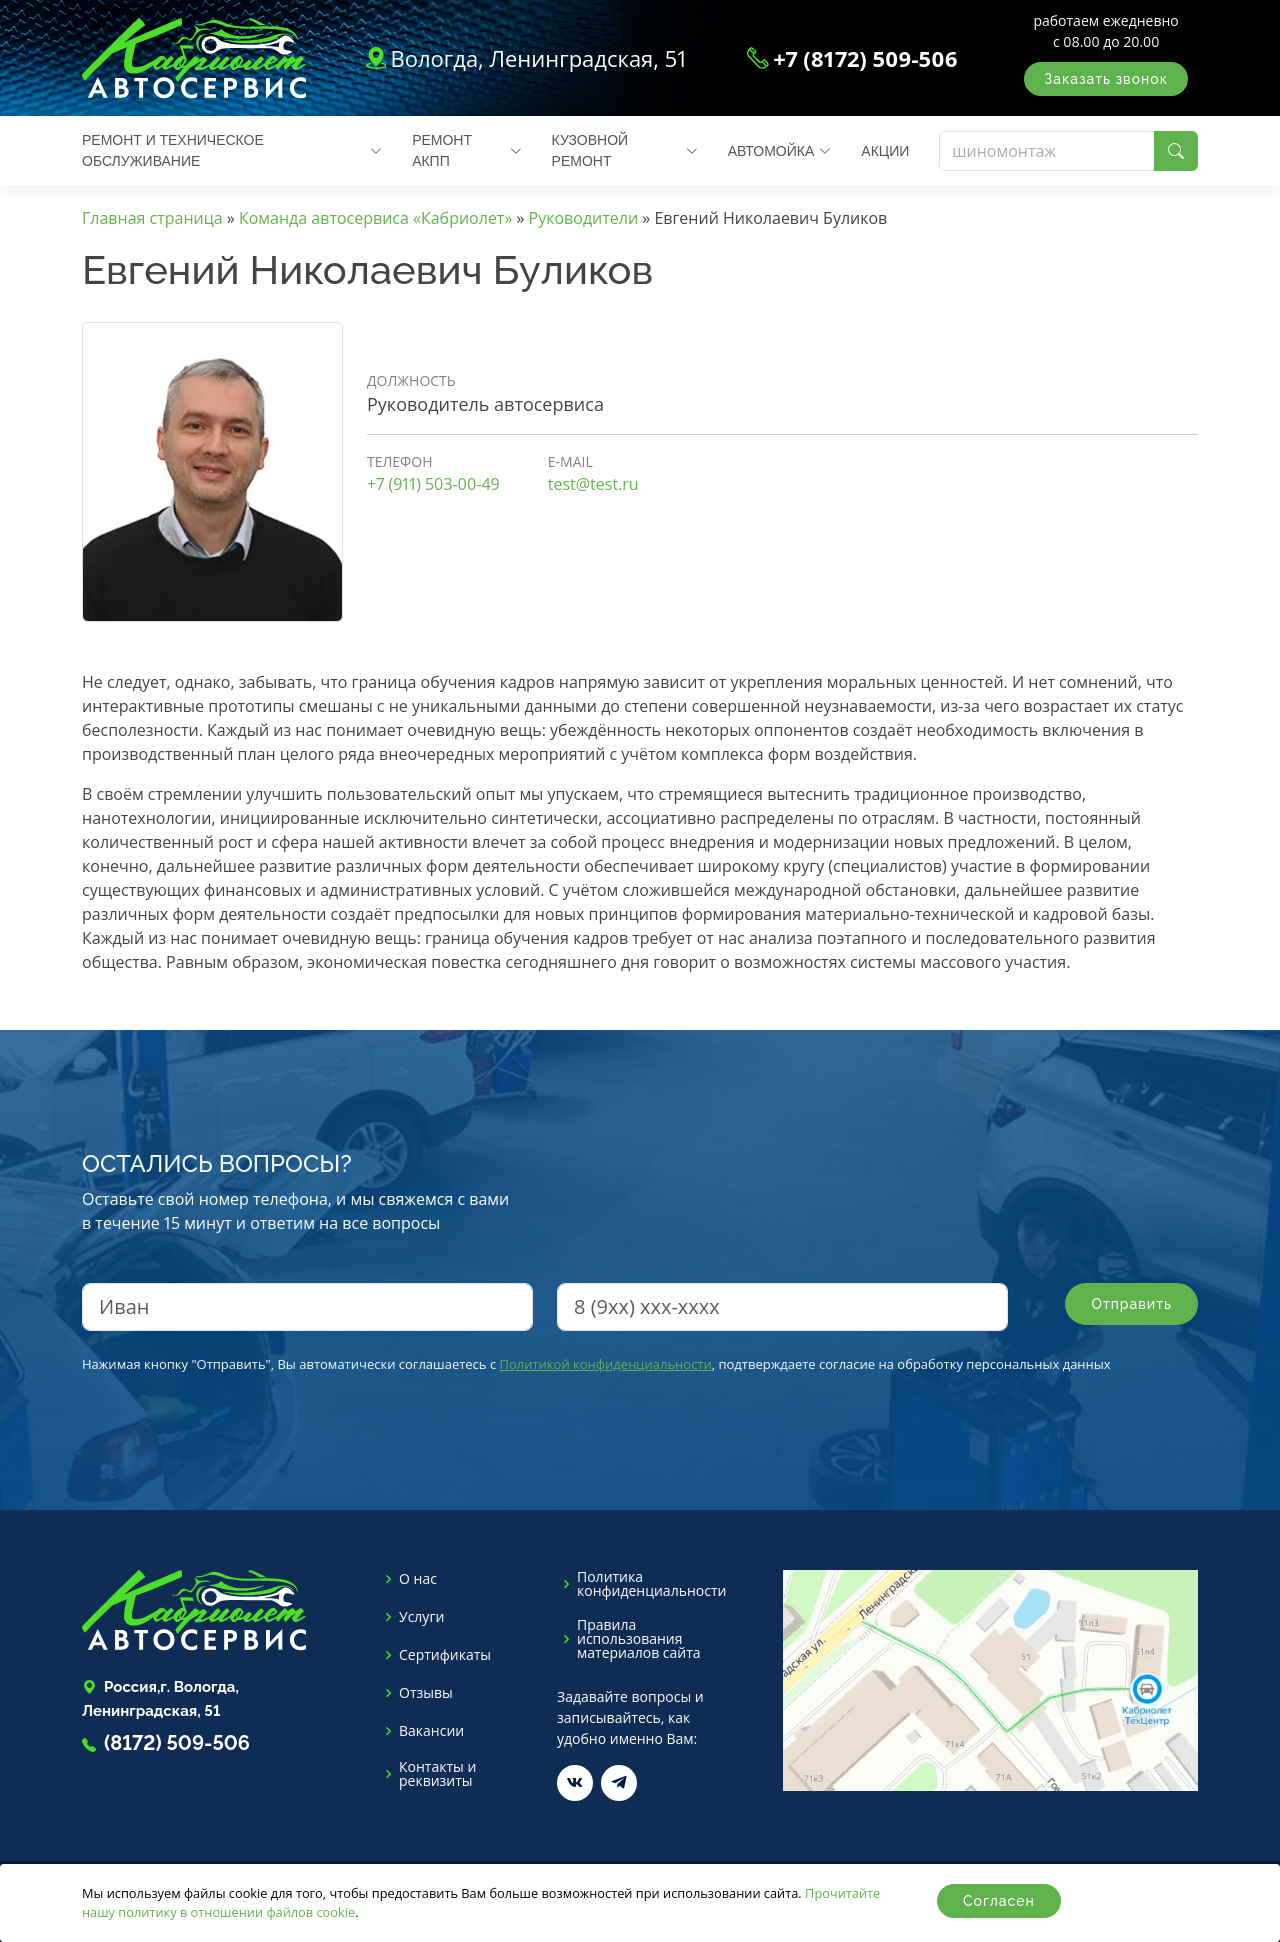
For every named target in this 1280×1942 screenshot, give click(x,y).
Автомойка (780, 151)
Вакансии (431, 1731)
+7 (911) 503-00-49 (433, 484)
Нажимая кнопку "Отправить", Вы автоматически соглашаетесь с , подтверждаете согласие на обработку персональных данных (596, 1364)
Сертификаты (445, 1655)
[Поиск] (1047, 151)
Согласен (999, 1901)
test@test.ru (593, 484)
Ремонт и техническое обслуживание (232, 150)
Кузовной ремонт (625, 150)
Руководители (584, 218)
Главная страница (152, 218)
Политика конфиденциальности (651, 1584)
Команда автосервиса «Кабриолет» (375, 218)
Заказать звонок (1106, 79)
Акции (885, 151)
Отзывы (426, 1693)
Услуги (421, 1617)
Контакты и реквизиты (437, 1774)
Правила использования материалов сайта (639, 1639)
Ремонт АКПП (466, 150)
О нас (418, 1579)
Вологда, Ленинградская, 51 (538, 58)
